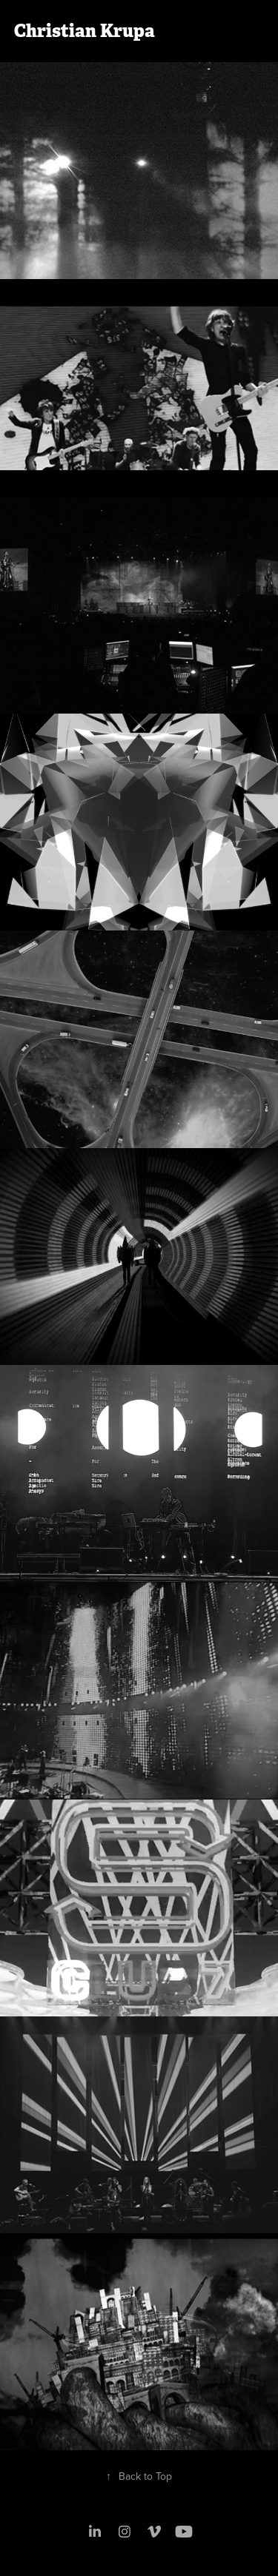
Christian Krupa (84, 30)
